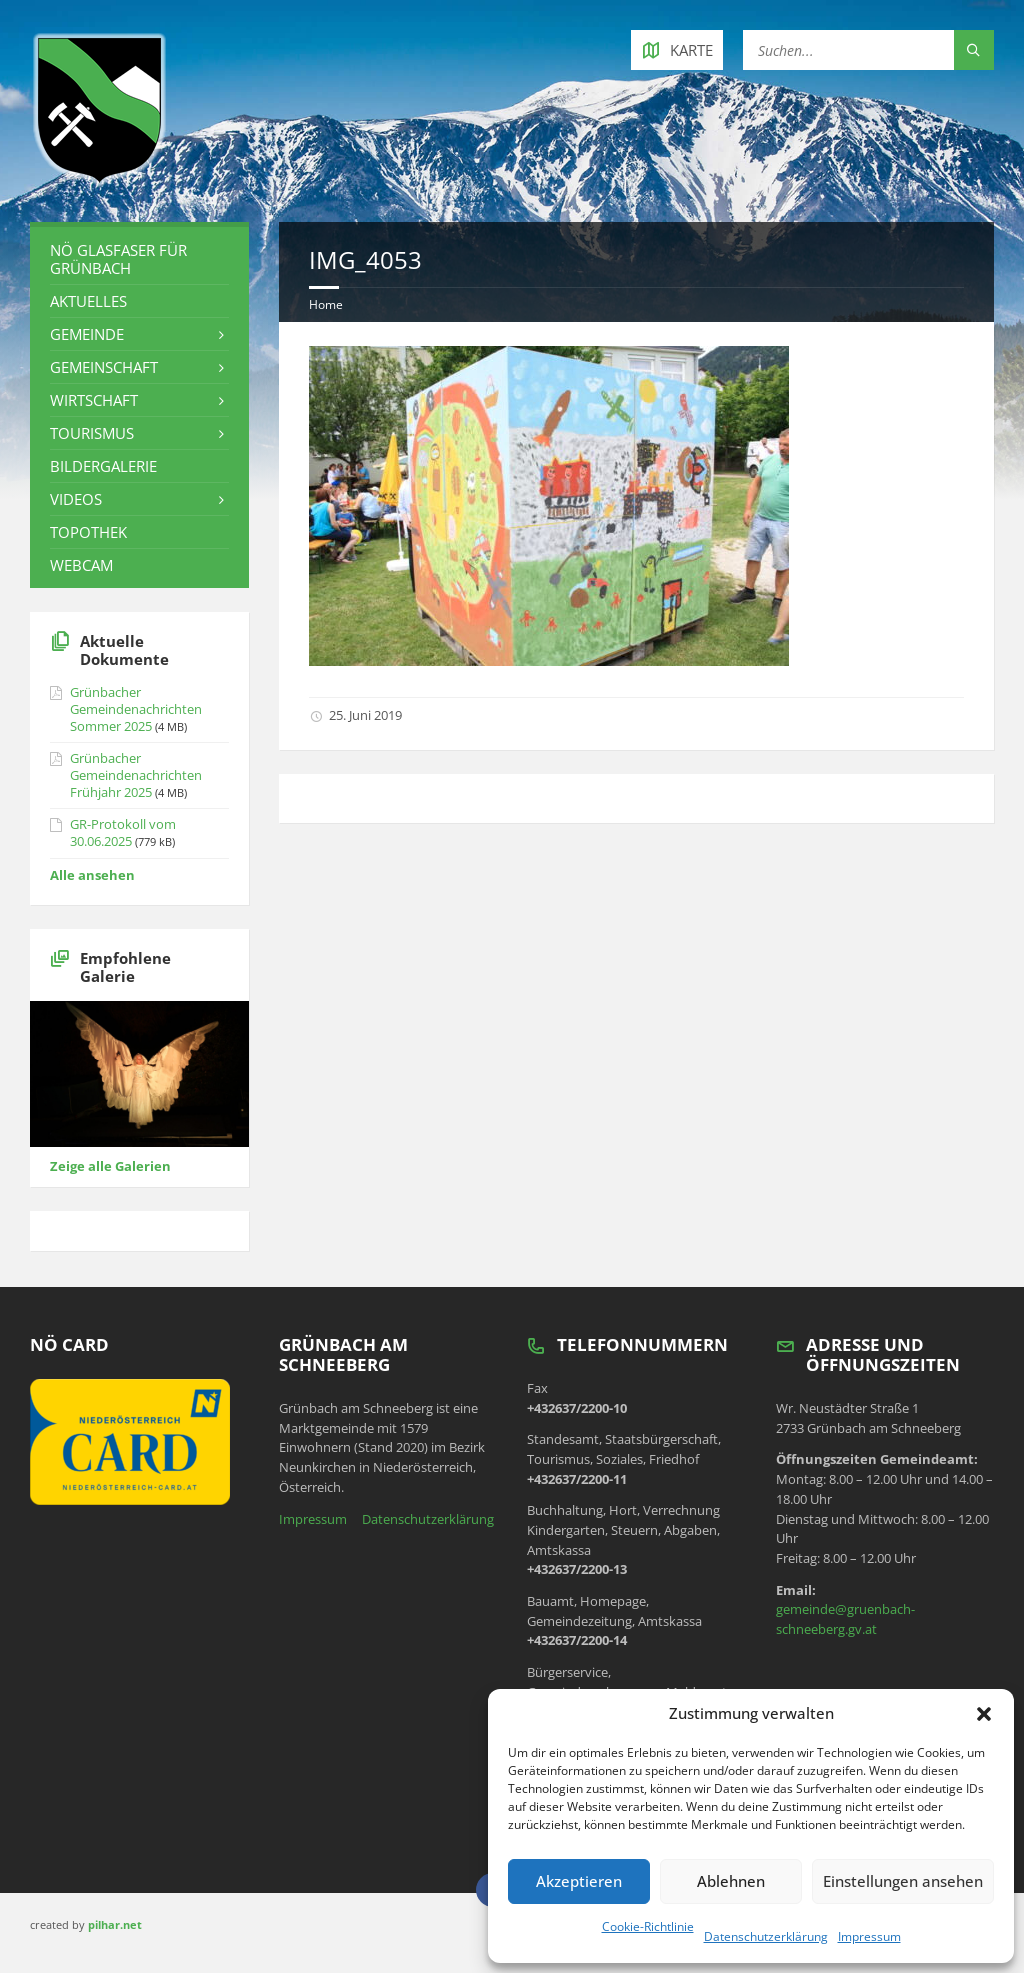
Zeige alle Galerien (110, 1166)
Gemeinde (87, 334)
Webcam (81, 565)
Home (326, 304)
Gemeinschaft (104, 367)
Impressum (869, 1936)
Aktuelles (88, 301)
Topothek (88, 532)
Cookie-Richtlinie (648, 1926)
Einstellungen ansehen (903, 1881)
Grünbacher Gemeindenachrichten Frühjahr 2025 (136, 775)
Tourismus (92, 433)
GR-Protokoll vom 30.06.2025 (123, 832)
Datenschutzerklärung (766, 1936)
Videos (76, 499)
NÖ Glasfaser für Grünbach (118, 259)
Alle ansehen (92, 875)
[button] (984, 1714)
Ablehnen (731, 1881)
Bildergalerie (103, 466)
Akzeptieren (579, 1881)
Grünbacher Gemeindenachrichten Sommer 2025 (136, 709)
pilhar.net (115, 1924)
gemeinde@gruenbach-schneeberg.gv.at (845, 1619)
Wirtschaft (94, 400)
